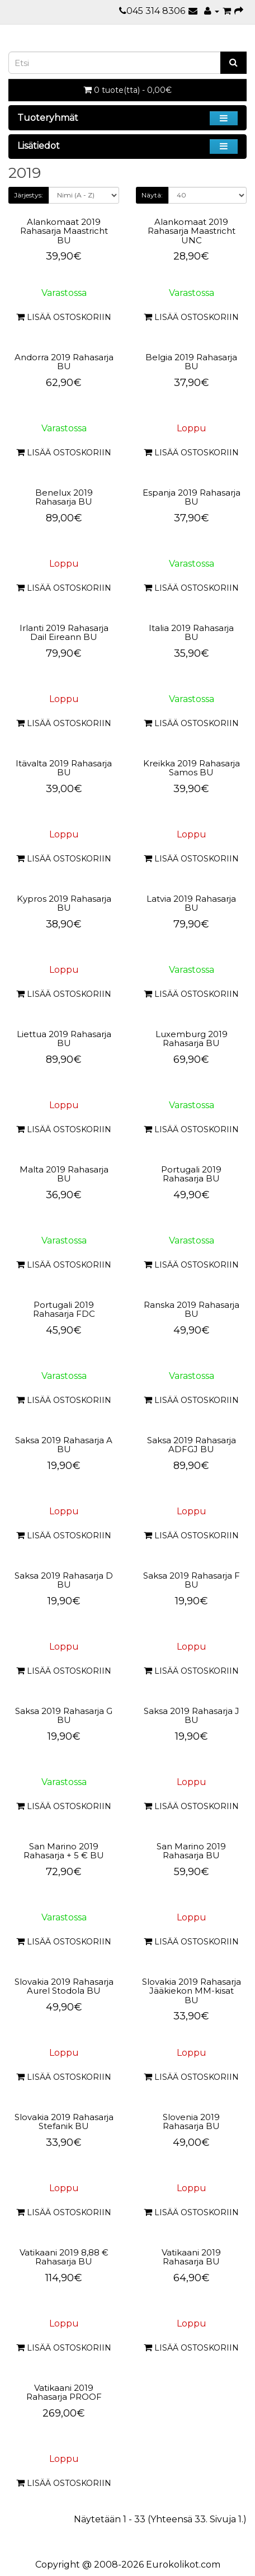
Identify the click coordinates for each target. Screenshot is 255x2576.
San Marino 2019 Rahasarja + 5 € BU (63, 1851)
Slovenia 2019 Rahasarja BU (191, 2122)
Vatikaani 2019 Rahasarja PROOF (64, 2392)
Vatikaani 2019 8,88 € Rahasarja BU (64, 2257)
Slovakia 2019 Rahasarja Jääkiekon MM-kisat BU (191, 1990)
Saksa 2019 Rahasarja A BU (63, 1445)
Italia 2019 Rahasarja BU (191, 633)
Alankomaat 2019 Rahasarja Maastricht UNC (191, 231)
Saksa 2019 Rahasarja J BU (191, 1716)
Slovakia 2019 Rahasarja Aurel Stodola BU (64, 1986)
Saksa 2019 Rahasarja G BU (63, 1716)
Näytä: (152, 195)
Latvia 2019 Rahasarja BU (191, 903)
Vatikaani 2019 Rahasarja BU (191, 2257)
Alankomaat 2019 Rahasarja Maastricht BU (64, 231)
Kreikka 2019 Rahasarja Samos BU (191, 768)
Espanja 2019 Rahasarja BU (191, 497)
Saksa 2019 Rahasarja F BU (191, 1580)
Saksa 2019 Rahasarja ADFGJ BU (191, 1445)
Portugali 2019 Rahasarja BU (191, 1174)
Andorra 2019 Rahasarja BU (64, 362)
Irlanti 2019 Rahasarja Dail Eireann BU (64, 633)
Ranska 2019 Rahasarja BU (191, 1309)
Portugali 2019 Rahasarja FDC (64, 1309)
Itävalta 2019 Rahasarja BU (64, 768)
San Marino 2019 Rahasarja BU (191, 1851)
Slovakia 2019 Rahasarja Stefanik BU (64, 2122)
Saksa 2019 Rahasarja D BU (64, 1580)
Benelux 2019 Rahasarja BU (64, 497)
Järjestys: (28, 195)
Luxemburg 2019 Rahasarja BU (191, 1039)
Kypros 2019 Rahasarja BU (64, 903)
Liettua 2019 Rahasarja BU (64, 1039)
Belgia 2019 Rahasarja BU (191, 362)
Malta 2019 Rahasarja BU (64, 1174)
